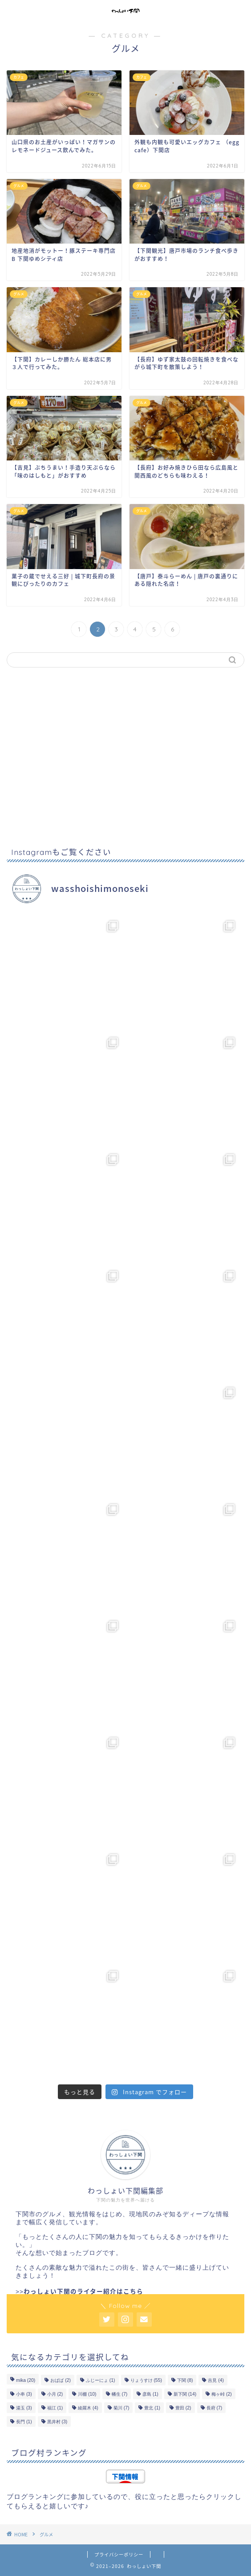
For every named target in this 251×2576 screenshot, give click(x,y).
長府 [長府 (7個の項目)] (214, 2407)
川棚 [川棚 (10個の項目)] (87, 2394)
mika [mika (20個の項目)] (25, 2380)
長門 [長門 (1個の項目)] (24, 2421)
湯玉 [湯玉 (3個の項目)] (24, 2407)
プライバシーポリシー (118, 2554)
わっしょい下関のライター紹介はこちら (83, 2291)
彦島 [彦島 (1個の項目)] (150, 2394)
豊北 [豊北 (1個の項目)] (152, 2407)
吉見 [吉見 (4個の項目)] (216, 2380)
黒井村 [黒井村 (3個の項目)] (57, 2421)
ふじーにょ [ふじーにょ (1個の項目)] (100, 2380)
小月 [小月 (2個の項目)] (55, 2394)
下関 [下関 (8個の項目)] (185, 2380)
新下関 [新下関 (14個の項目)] (185, 2394)
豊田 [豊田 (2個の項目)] (183, 2407)
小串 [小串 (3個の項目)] (24, 2394)
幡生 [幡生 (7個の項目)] (120, 2394)
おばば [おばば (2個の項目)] (60, 2380)
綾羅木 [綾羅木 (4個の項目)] (88, 2407)
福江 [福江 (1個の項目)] (55, 2407)
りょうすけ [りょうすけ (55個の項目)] (146, 2380)
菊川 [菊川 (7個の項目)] (121, 2407)
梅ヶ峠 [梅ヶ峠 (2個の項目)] (221, 2394)
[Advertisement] (125, 758)
